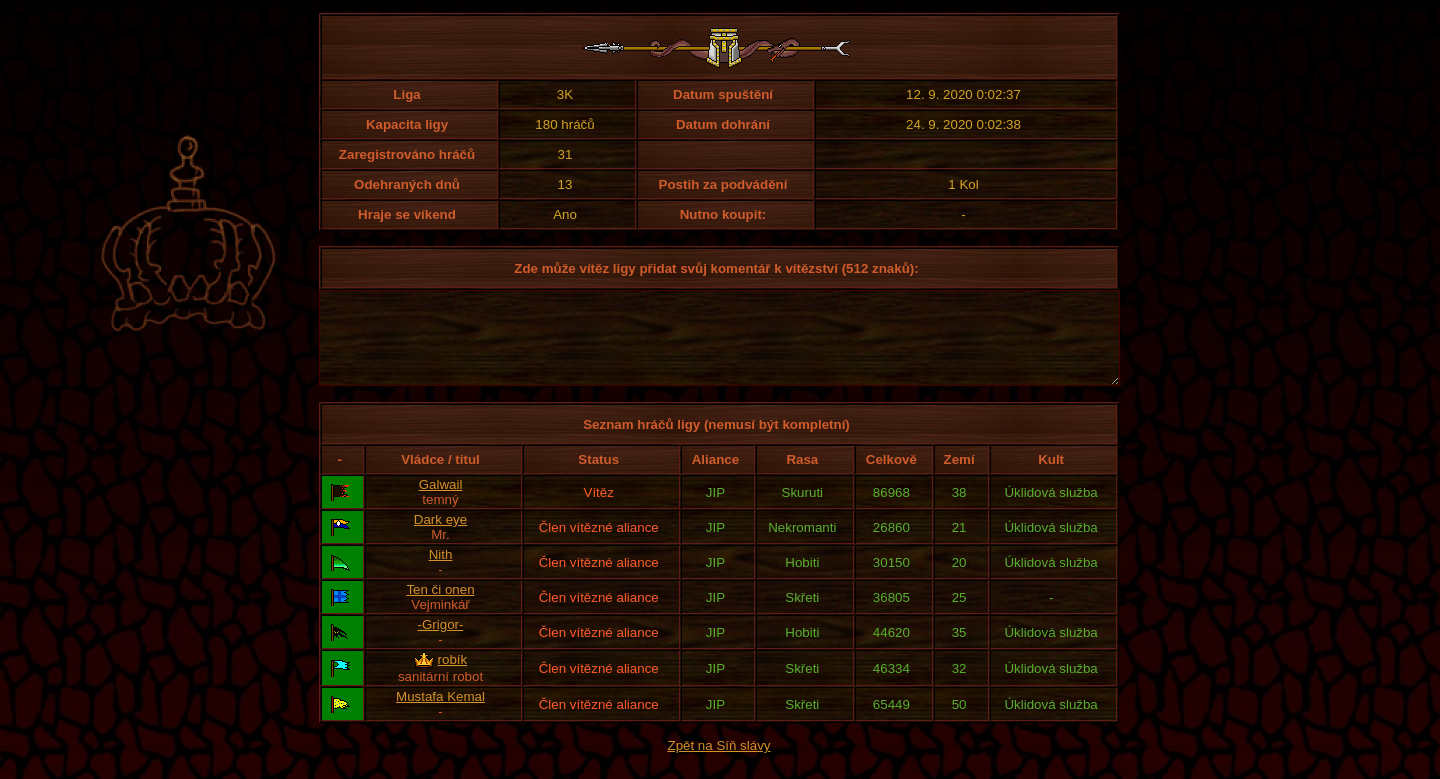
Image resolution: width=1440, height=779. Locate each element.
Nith (441, 572)
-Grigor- (441, 642)
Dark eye (440, 537)
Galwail (441, 502)
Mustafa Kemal (440, 714)
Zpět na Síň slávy (719, 763)
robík (453, 677)
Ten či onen (440, 607)
